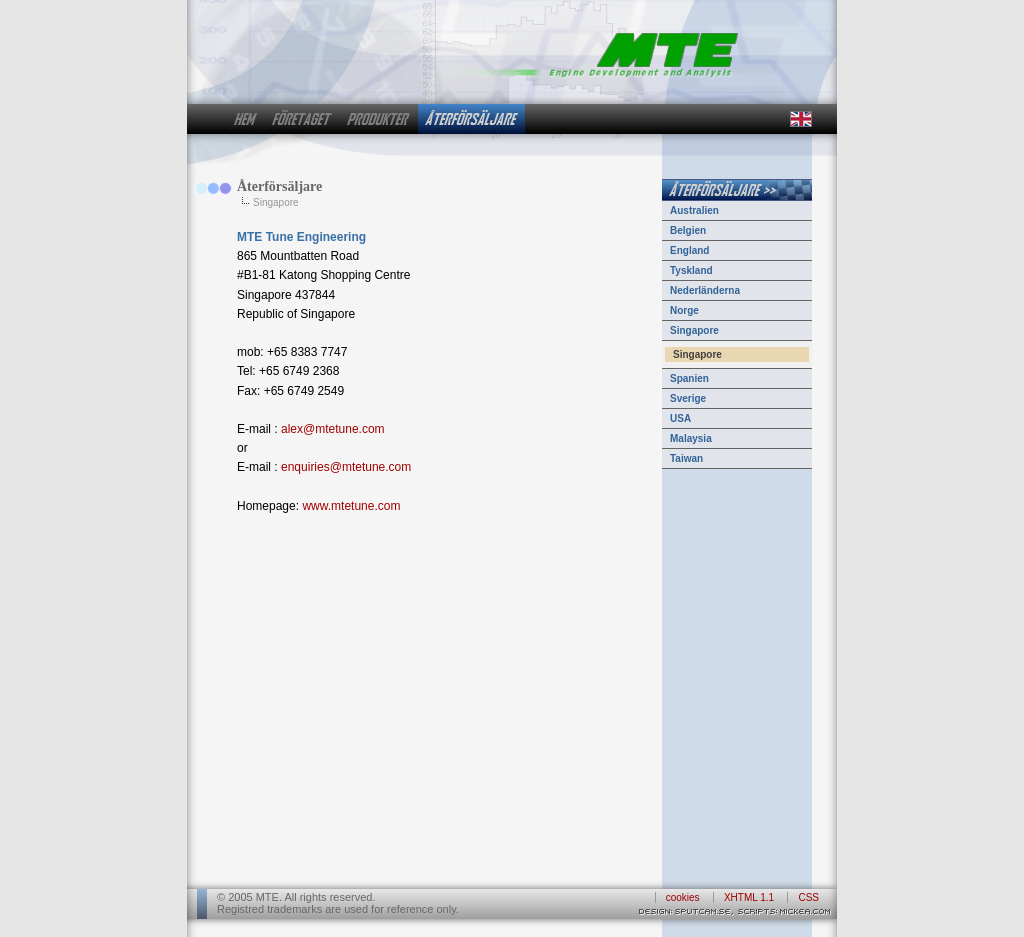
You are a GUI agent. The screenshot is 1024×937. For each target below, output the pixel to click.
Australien (694, 210)
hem (245, 119)
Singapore (694, 330)
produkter (378, 119)
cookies (683, 897)
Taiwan (686, 458)
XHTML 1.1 (749, 897)
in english (800, 119)
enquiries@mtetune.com (346, 467)
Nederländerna (705, 290)
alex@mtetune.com (333, 429)
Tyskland (691, 270)
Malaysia (691, 438)
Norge (684, 310)
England (689, 250)
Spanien (689, 378)
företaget (302, 119)
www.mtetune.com (351, 506)
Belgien (688, 230)
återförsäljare (471, 119)
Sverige (688, 398)
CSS (808, 897)
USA (680, 418)
